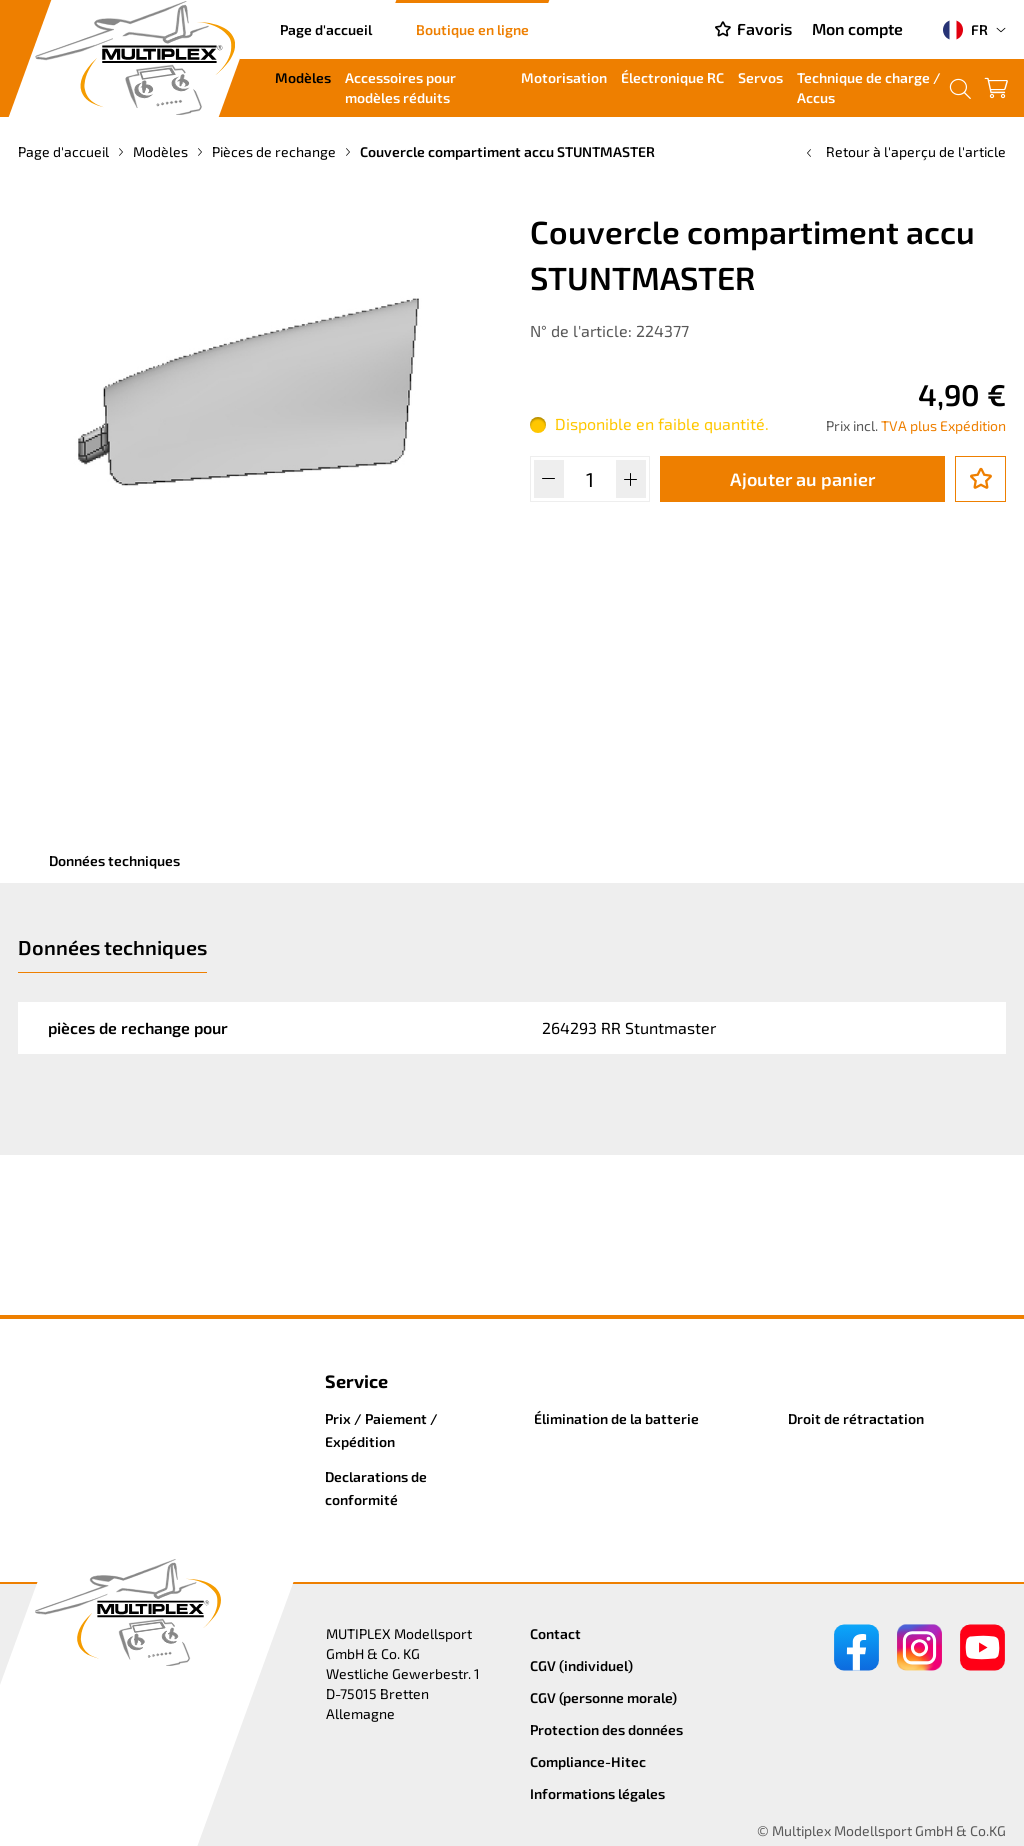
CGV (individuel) (581, 1665)
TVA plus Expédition (943, 425)
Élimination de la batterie (616, 1418)
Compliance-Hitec (588, 1761)
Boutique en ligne (472, 29)
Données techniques (114, 860)
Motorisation (564, 77)
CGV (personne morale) (603, 1697)
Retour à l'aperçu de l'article (904, 151)
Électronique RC (672, 77)
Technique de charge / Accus (869, 87)
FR (965, 30)
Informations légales (597, 1793)
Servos (760, 77)
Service (356, 1381)
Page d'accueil (326, 29)
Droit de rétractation (856, 1418)
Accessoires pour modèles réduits (400, 87)
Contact (555, 1633)
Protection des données (606, 1729)
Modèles (303, 77)
